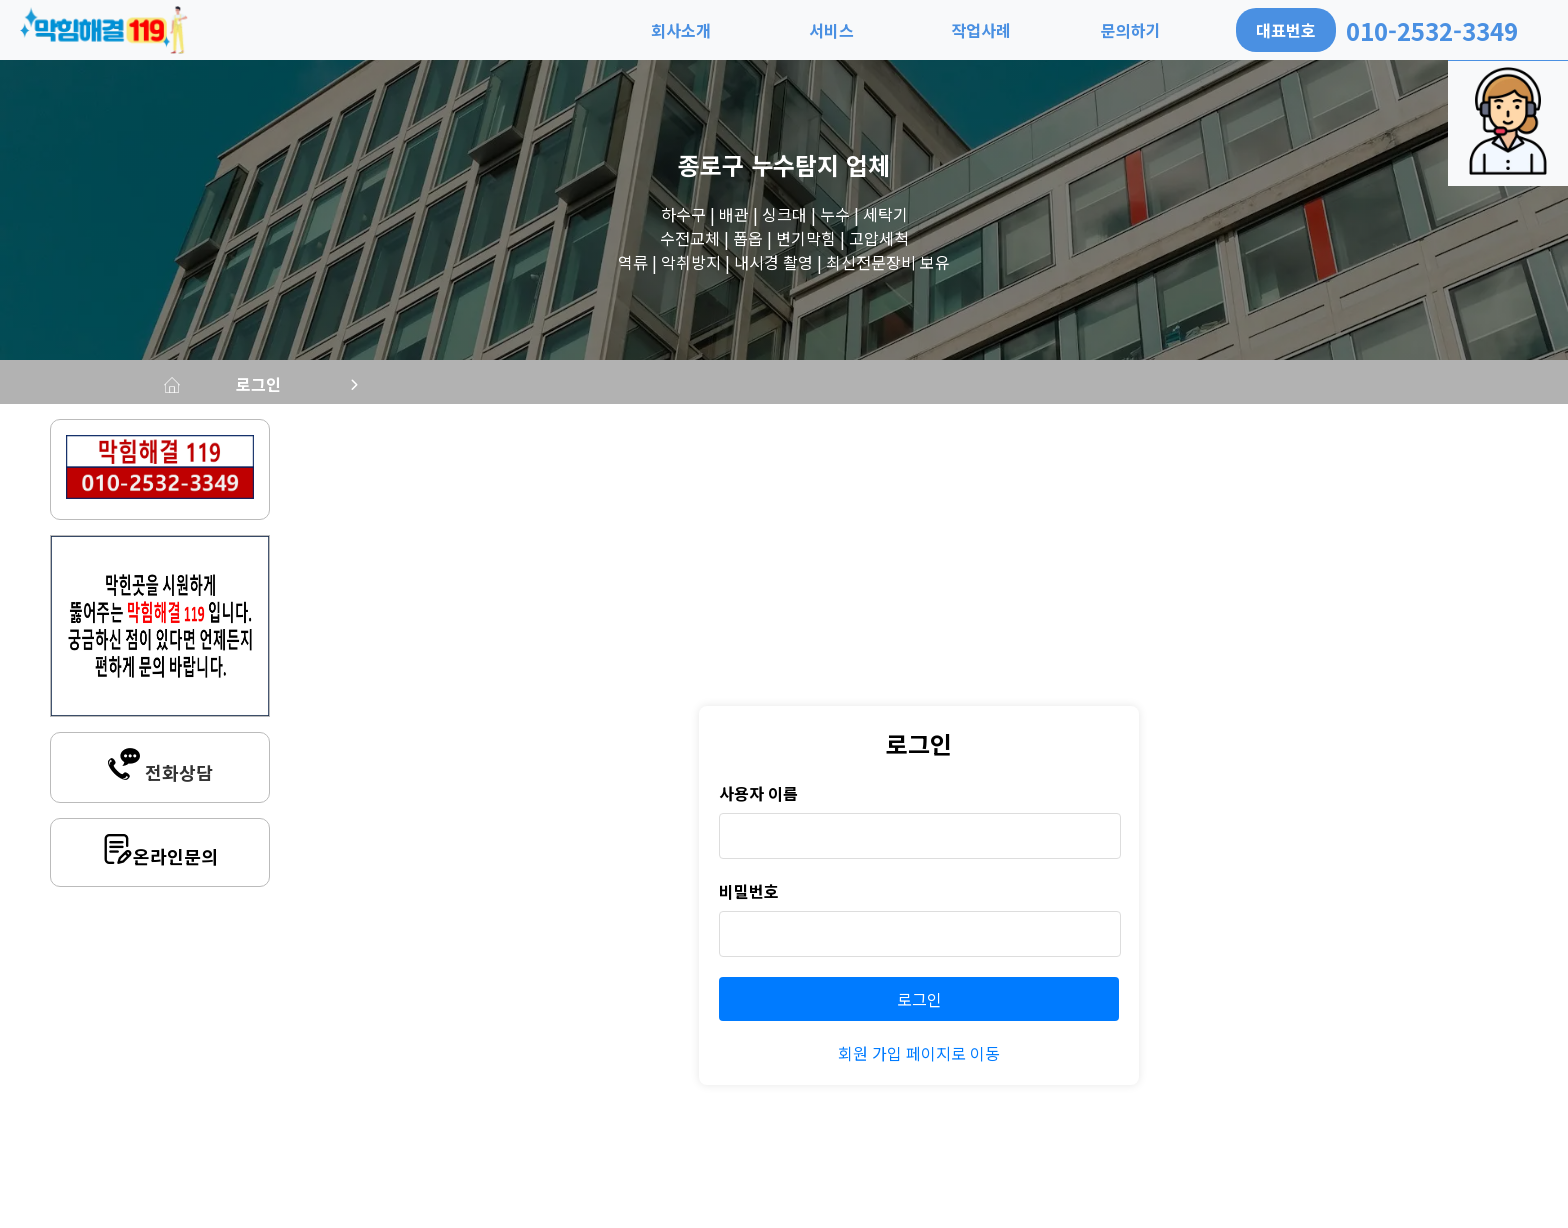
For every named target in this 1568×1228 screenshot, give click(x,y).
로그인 (412, 388)
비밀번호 (749, 899)
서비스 (831, 30)
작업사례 (981, 30)
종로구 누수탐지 (758, 164)
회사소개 (681, 30)
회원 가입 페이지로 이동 (919, 1061)
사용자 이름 (758, 801)
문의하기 (1131, 30)
